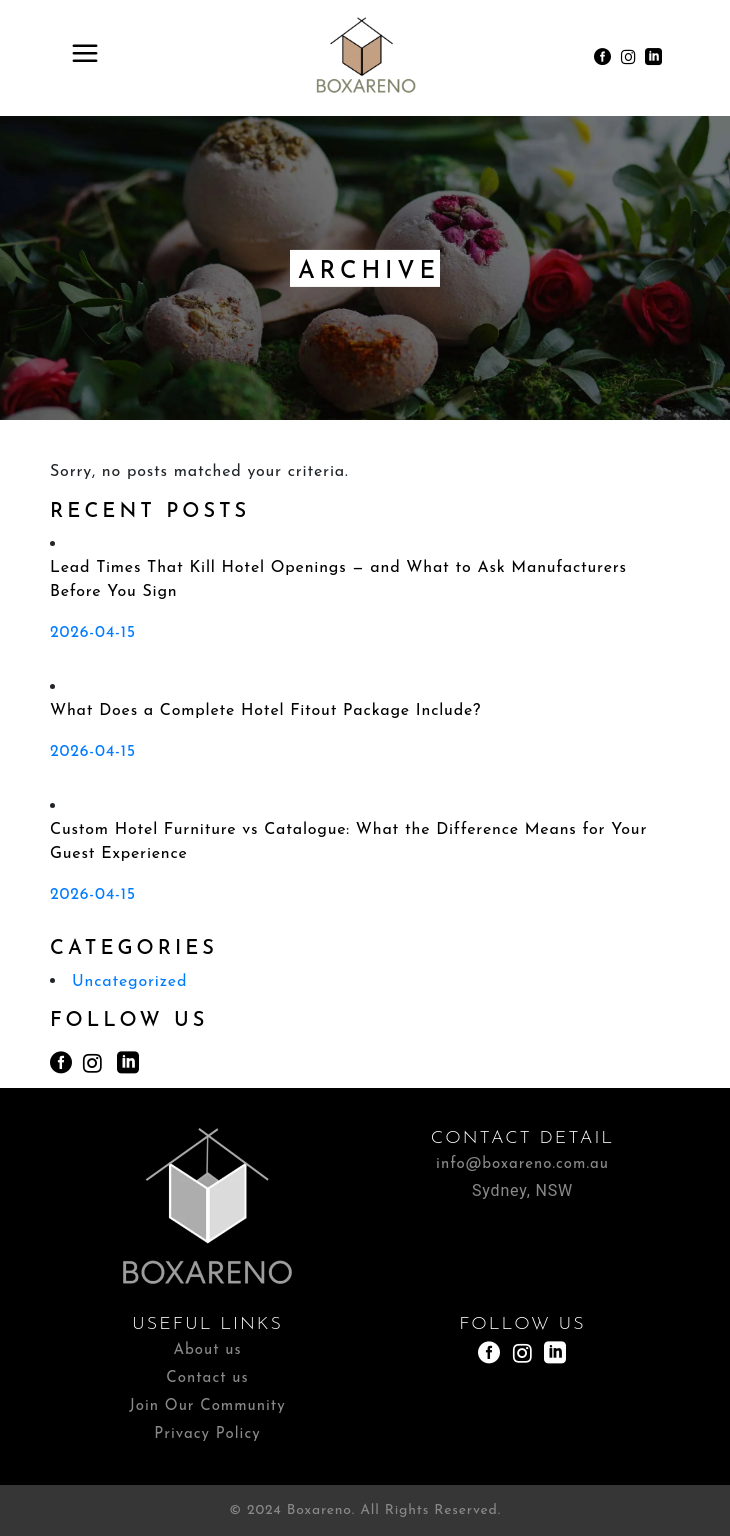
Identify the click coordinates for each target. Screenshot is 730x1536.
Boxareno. (321, 1510)
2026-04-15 (93, 633)
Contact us (207, 1378)
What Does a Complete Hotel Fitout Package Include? (265, 711)
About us (207, 1350)
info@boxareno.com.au (522, 1164)
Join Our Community (207, 1406)
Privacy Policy (207, 1434)
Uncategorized (129, 982)
